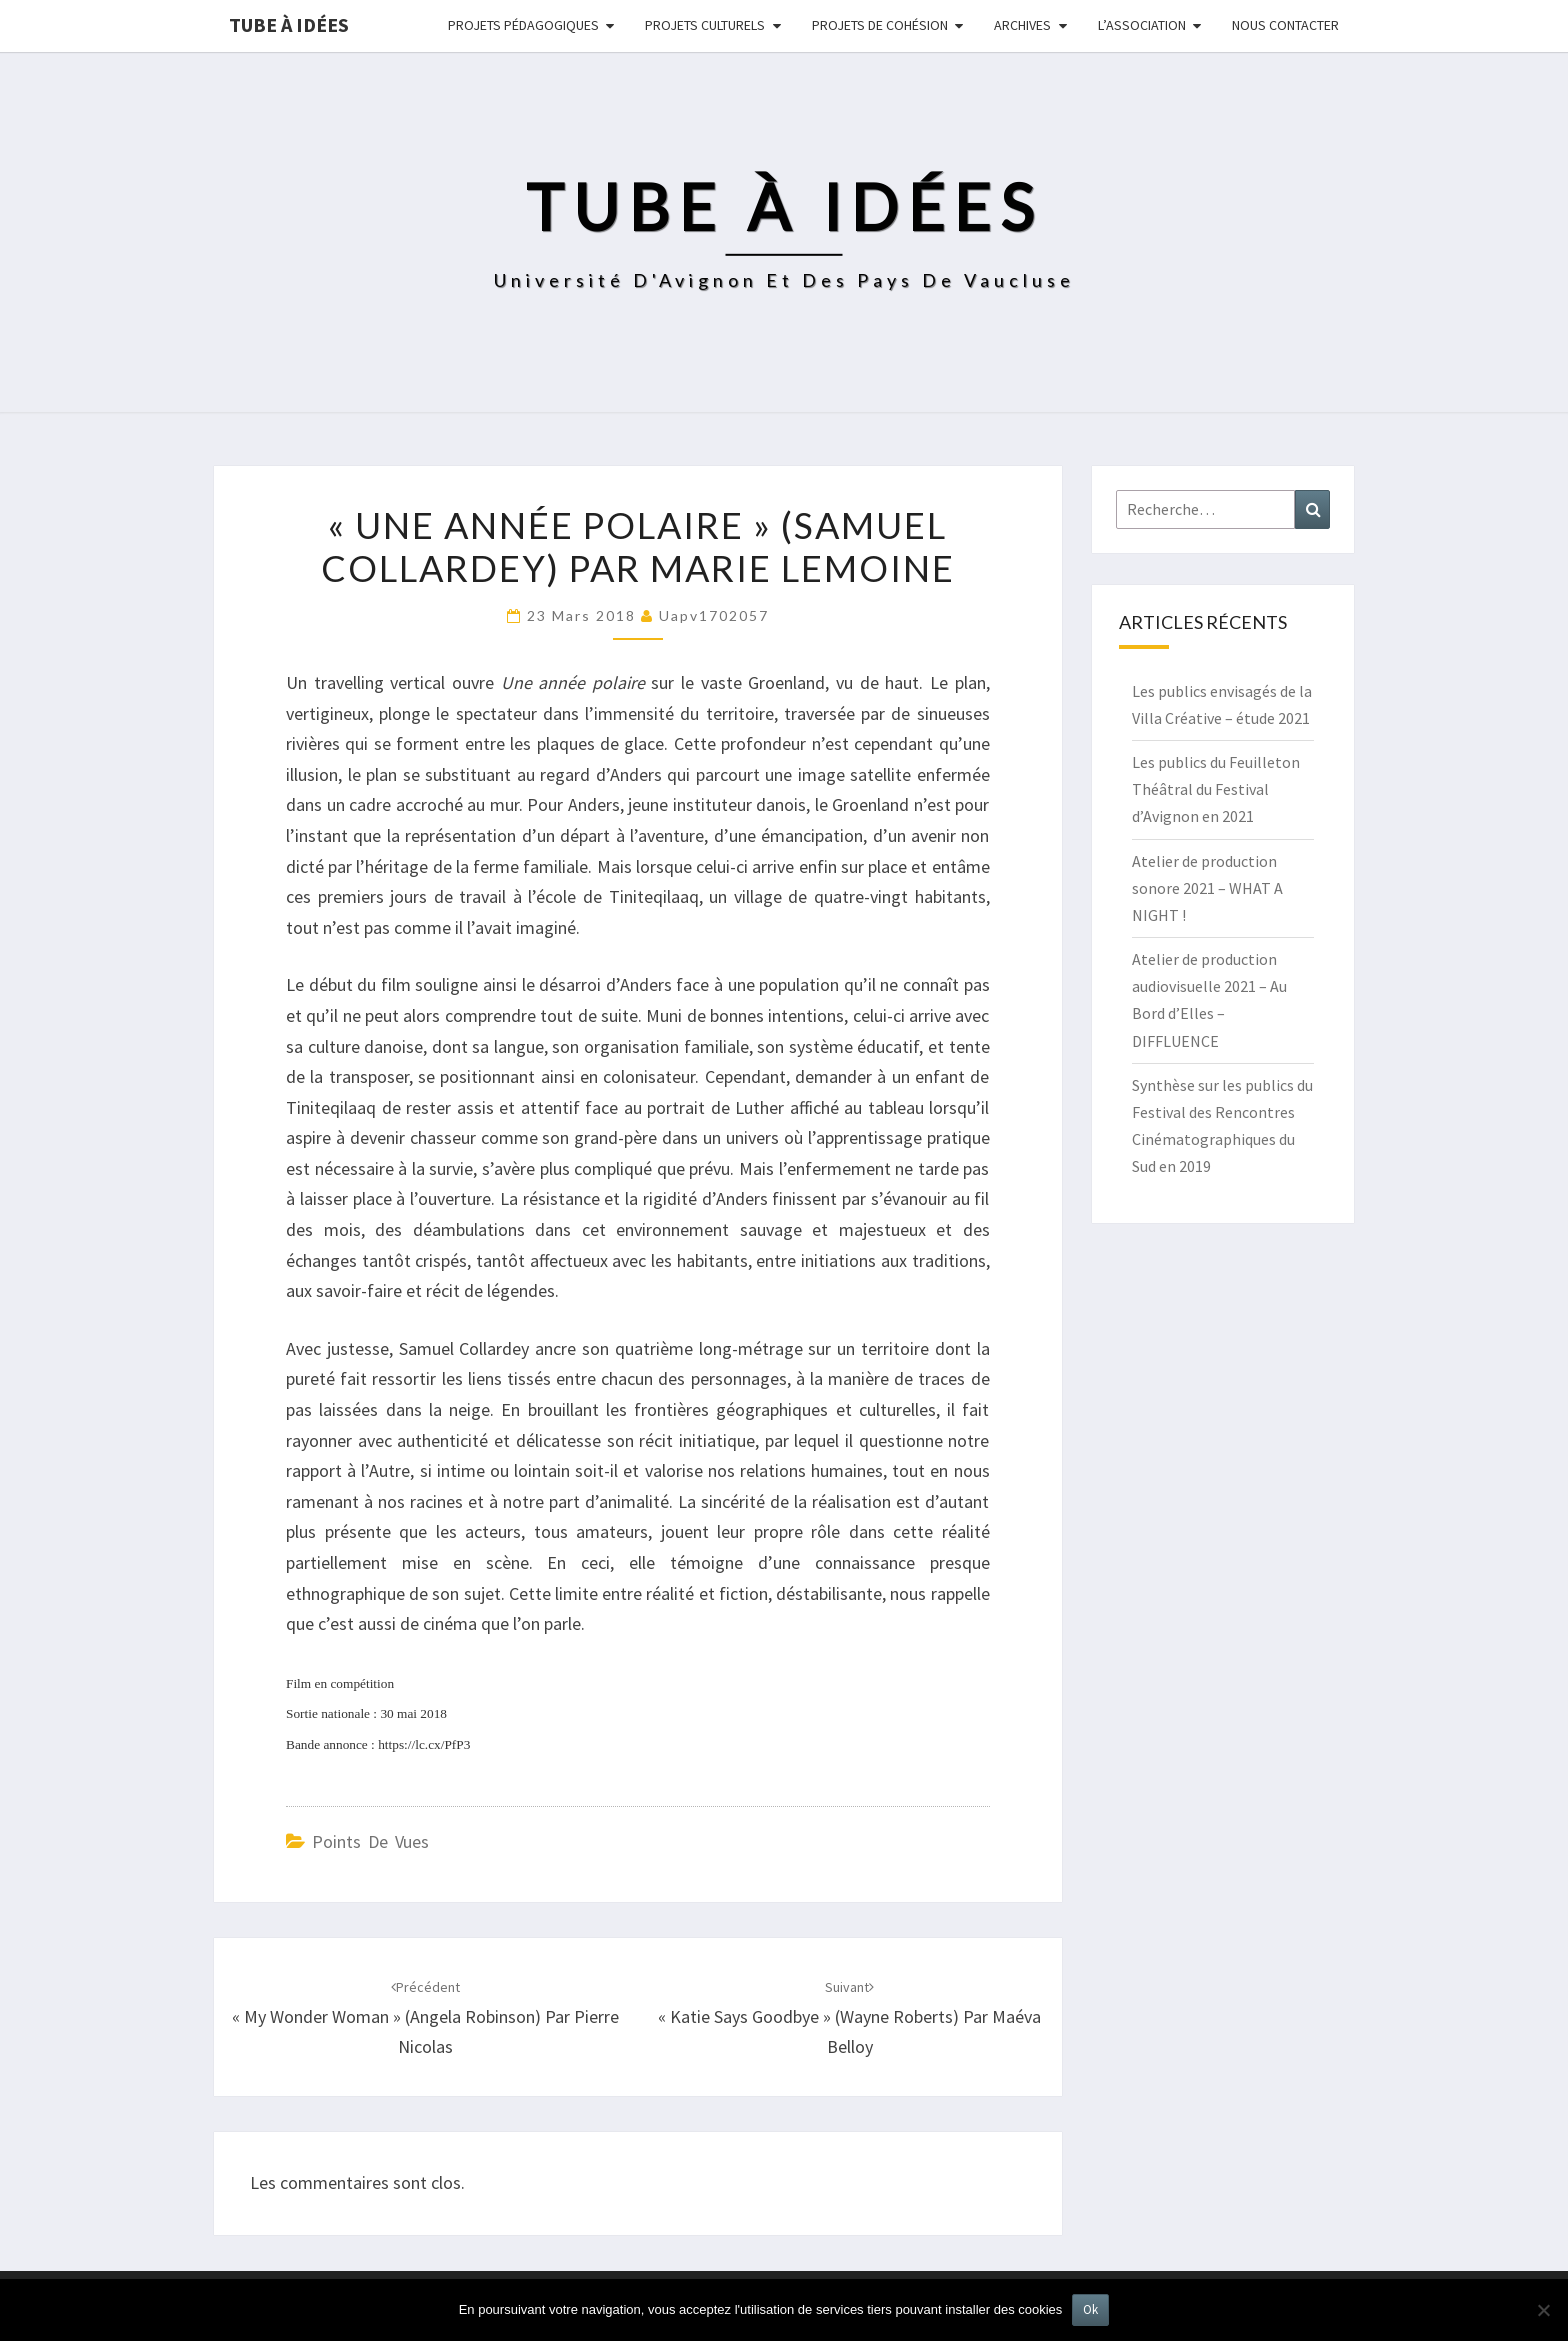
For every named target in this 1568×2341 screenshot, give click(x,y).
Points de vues (370, 1841)
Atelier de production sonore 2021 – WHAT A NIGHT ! (1207, 888)
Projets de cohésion (880, 25)
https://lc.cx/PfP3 (424, 1744)
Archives (1022, 25)
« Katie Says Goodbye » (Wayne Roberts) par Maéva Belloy (849, 2018)
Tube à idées (289, 24)
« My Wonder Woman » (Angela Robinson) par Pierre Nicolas (425, 2018)
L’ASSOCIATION (1142, 25)
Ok (1090, 2309)
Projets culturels (705, 25)
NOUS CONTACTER (1285, 25)
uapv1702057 (714, 615)
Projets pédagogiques (523, 25)
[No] (1543, 2310)
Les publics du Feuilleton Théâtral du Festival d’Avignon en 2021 (1216, 789)
